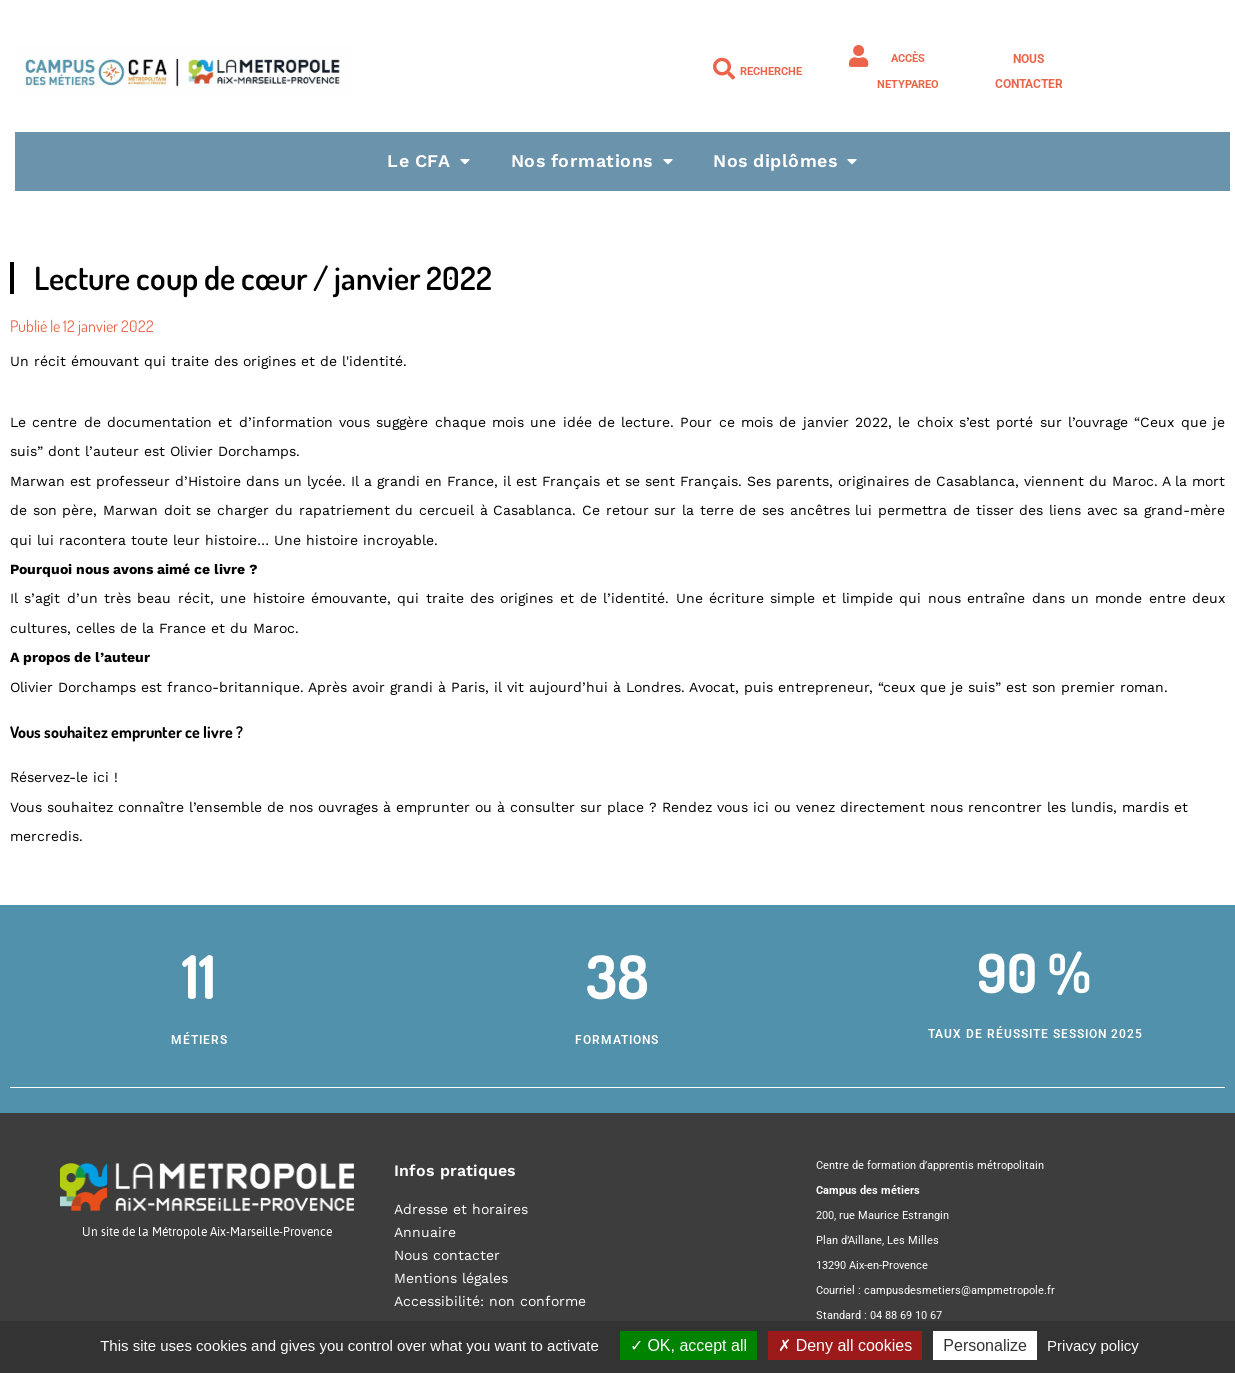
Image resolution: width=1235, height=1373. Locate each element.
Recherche (771, 71)
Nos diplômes (788, 160)
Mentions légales (451, 1278)
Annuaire (425, 1232)
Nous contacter (447, 1255)
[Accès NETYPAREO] (859, 56)
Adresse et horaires (461, 1209)
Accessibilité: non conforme (490, 1301)
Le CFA (426, 160)
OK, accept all (688, 1345)
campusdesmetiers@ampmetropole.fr (959, 1290)
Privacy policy (1093, 1345)
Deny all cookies (845, 1345)
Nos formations (591, 160)
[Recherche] (724, 69)
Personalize (985, 1345)
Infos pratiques (455, 1170)
